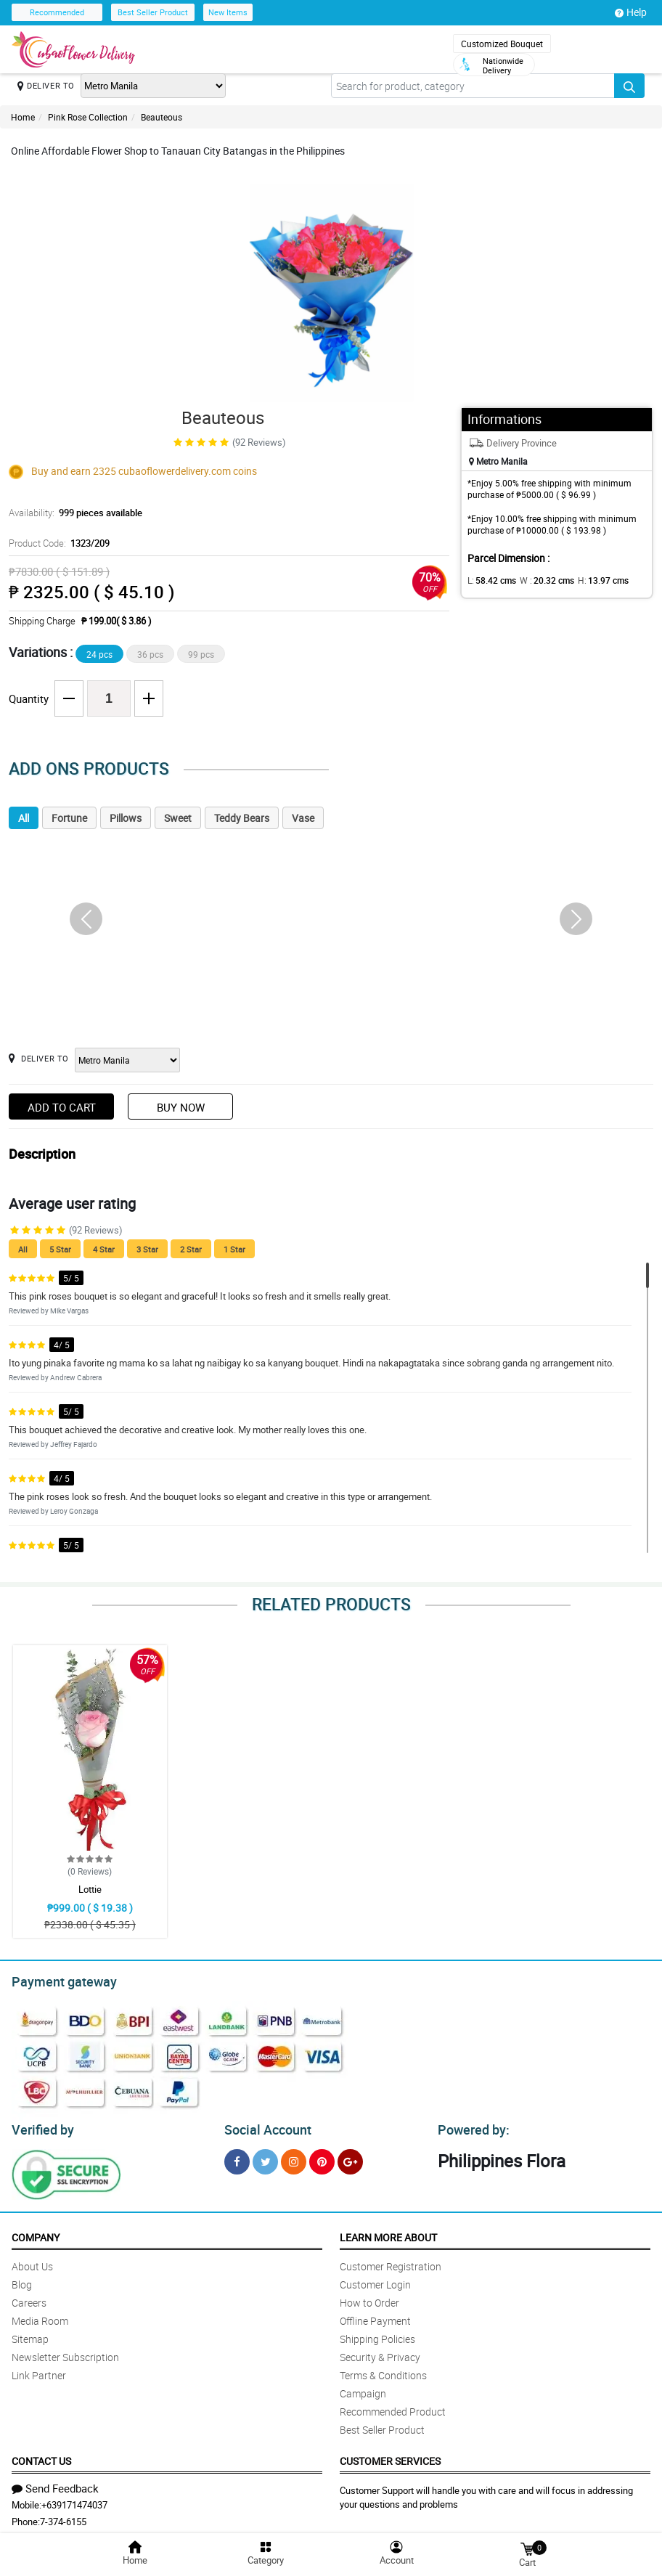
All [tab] (23, 818)
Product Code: (57, 543)
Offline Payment (375, 2316)
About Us (32, 2262)
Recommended (57, 12)
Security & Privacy (380, 2353)
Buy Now (181, 1107)
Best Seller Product (153, 12)
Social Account (263, 2126)
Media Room (40, 2316)
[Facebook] (237, 2157)
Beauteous (161, 117)
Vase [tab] (303, 818)
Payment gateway (58, 1980)
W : (539, 580)
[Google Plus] (350, 2157)
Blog (22, 2280)
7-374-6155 (63, 2517)
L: (489, 580)
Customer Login (375, 2280)
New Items (228, 12)
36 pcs (150, 654)
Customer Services (390, 2456)
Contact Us (41, 2456)
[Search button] (629, 85)
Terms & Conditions (383, 2371)
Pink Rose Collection (88, 117)
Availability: (72, 512)
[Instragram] (293, 2157)
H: (590, 580)
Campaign (363, 2389)
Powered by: (470, 2126)
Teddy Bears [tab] (241, 818)
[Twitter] (265, 2157)
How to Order (369, 2298)
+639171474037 (74, 2500)
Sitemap (30, 2334)
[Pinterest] (322, 2157)
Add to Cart (62, 1107)
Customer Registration (390, 2262)
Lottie (90, 1889)
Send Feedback (55, 2484)
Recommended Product (393, 2407)
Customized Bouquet (502, 43)
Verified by (41, 2126)
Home (23, 117)
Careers (29, 2298)
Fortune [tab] (69, 818)
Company (36, 2233)
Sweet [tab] (178, 818)
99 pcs (201, 654)
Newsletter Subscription (65, 2353)
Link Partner (39, 2371)
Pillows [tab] (126, 818)
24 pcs (99, 654)
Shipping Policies (377, 2334)
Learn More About (388, 2233)
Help (631, 12)
